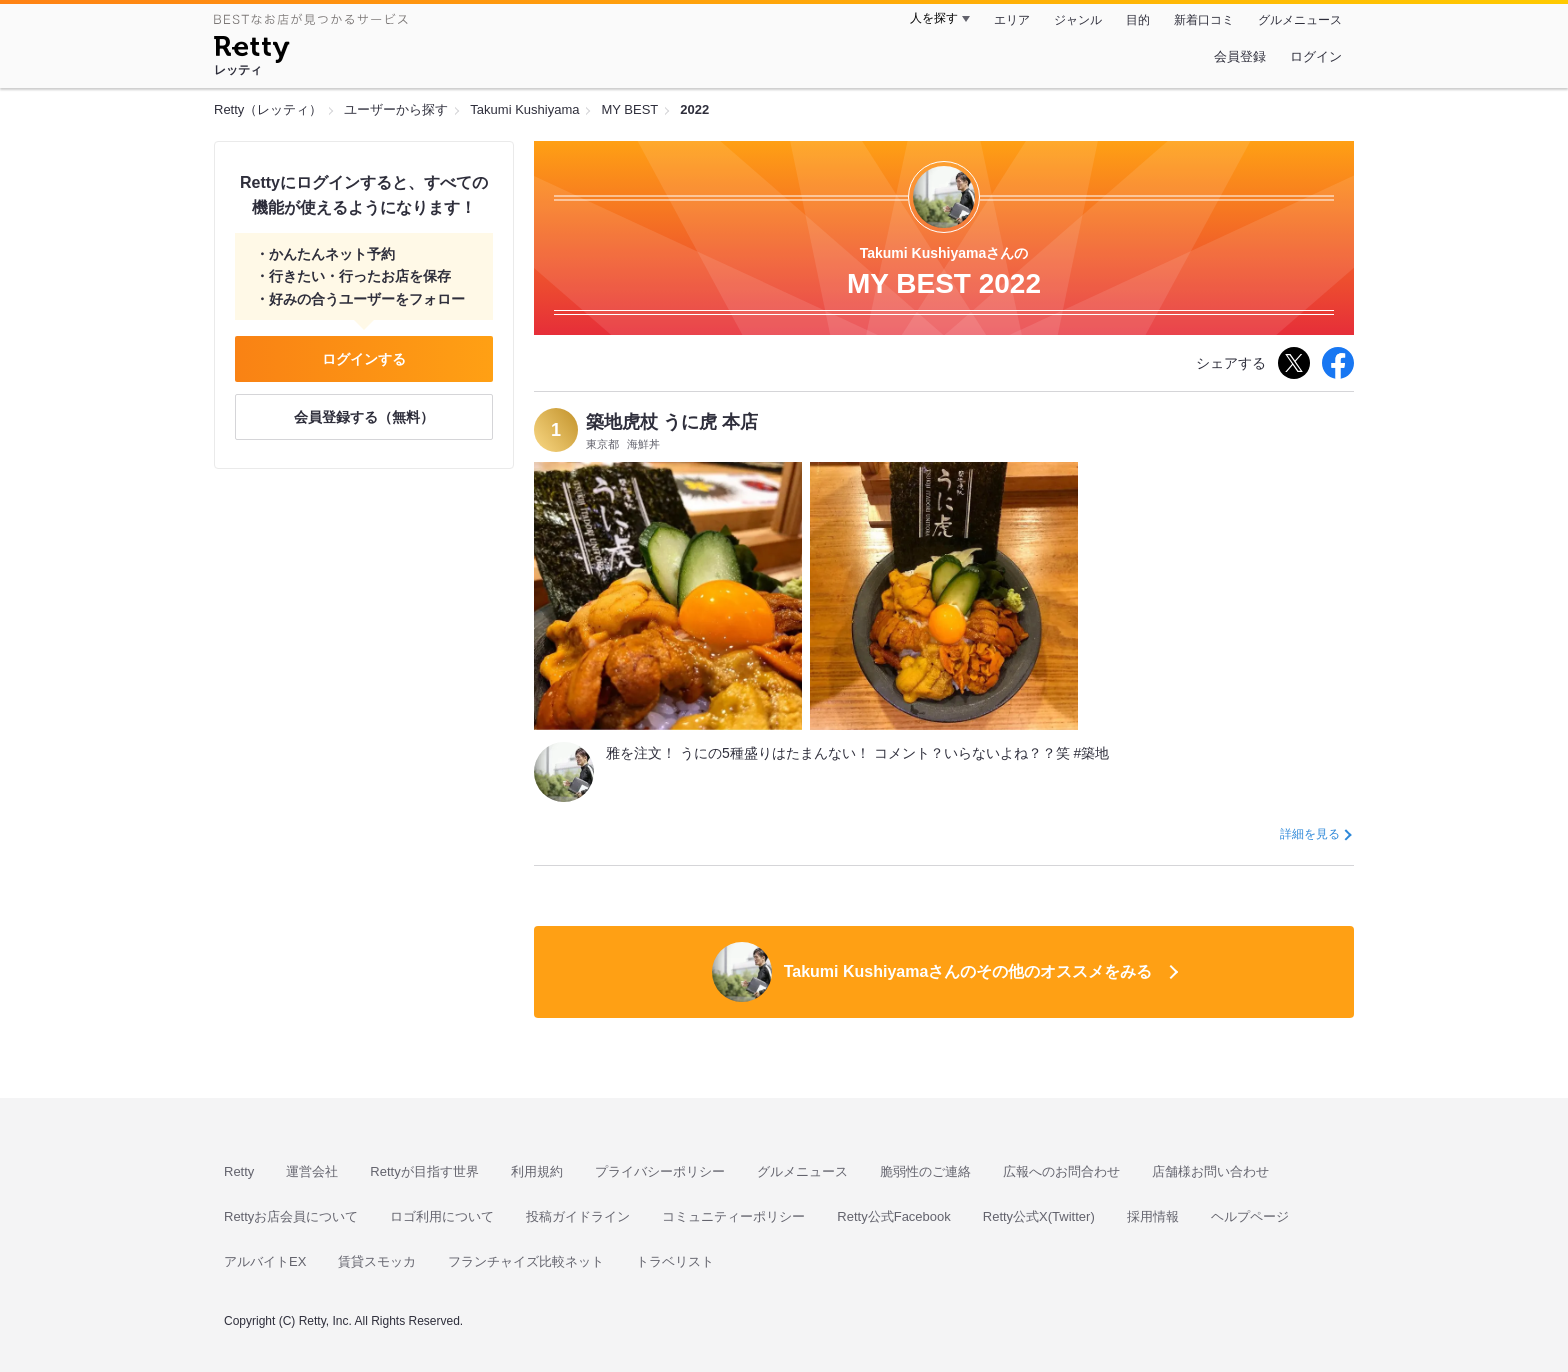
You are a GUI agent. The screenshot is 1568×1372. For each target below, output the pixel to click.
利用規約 (537, 1171)
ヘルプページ (1250, 1216)
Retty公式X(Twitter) (1039, 1216)
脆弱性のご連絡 (925, 1171)
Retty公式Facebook (893, 1216)
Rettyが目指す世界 (424, 1171)
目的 (1138, 20)
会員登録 (1240, 56)
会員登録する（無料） (364, 417)
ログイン (1316, 56)
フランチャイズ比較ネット (526, 1261)
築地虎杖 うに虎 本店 (672, 422)
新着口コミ (1204, 20)
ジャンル (1078, 20)
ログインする (364, 359)
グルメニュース (1300, 20)
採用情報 (1153, 1216)
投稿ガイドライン (578, 1216)
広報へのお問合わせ (1061, 1171)
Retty (239, 1171)
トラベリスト (675, 1261)
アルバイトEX (265, 1261)
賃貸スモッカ (377, 1261)
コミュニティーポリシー (733, 1216)
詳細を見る (1310, 834)
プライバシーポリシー (660, 1171)
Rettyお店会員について (291, 1216)
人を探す (934, 18)
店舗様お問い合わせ (1210, 1171)
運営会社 (312, 1171)
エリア (1012, 20)
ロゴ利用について (442, 1216)
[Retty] (251, 52)
